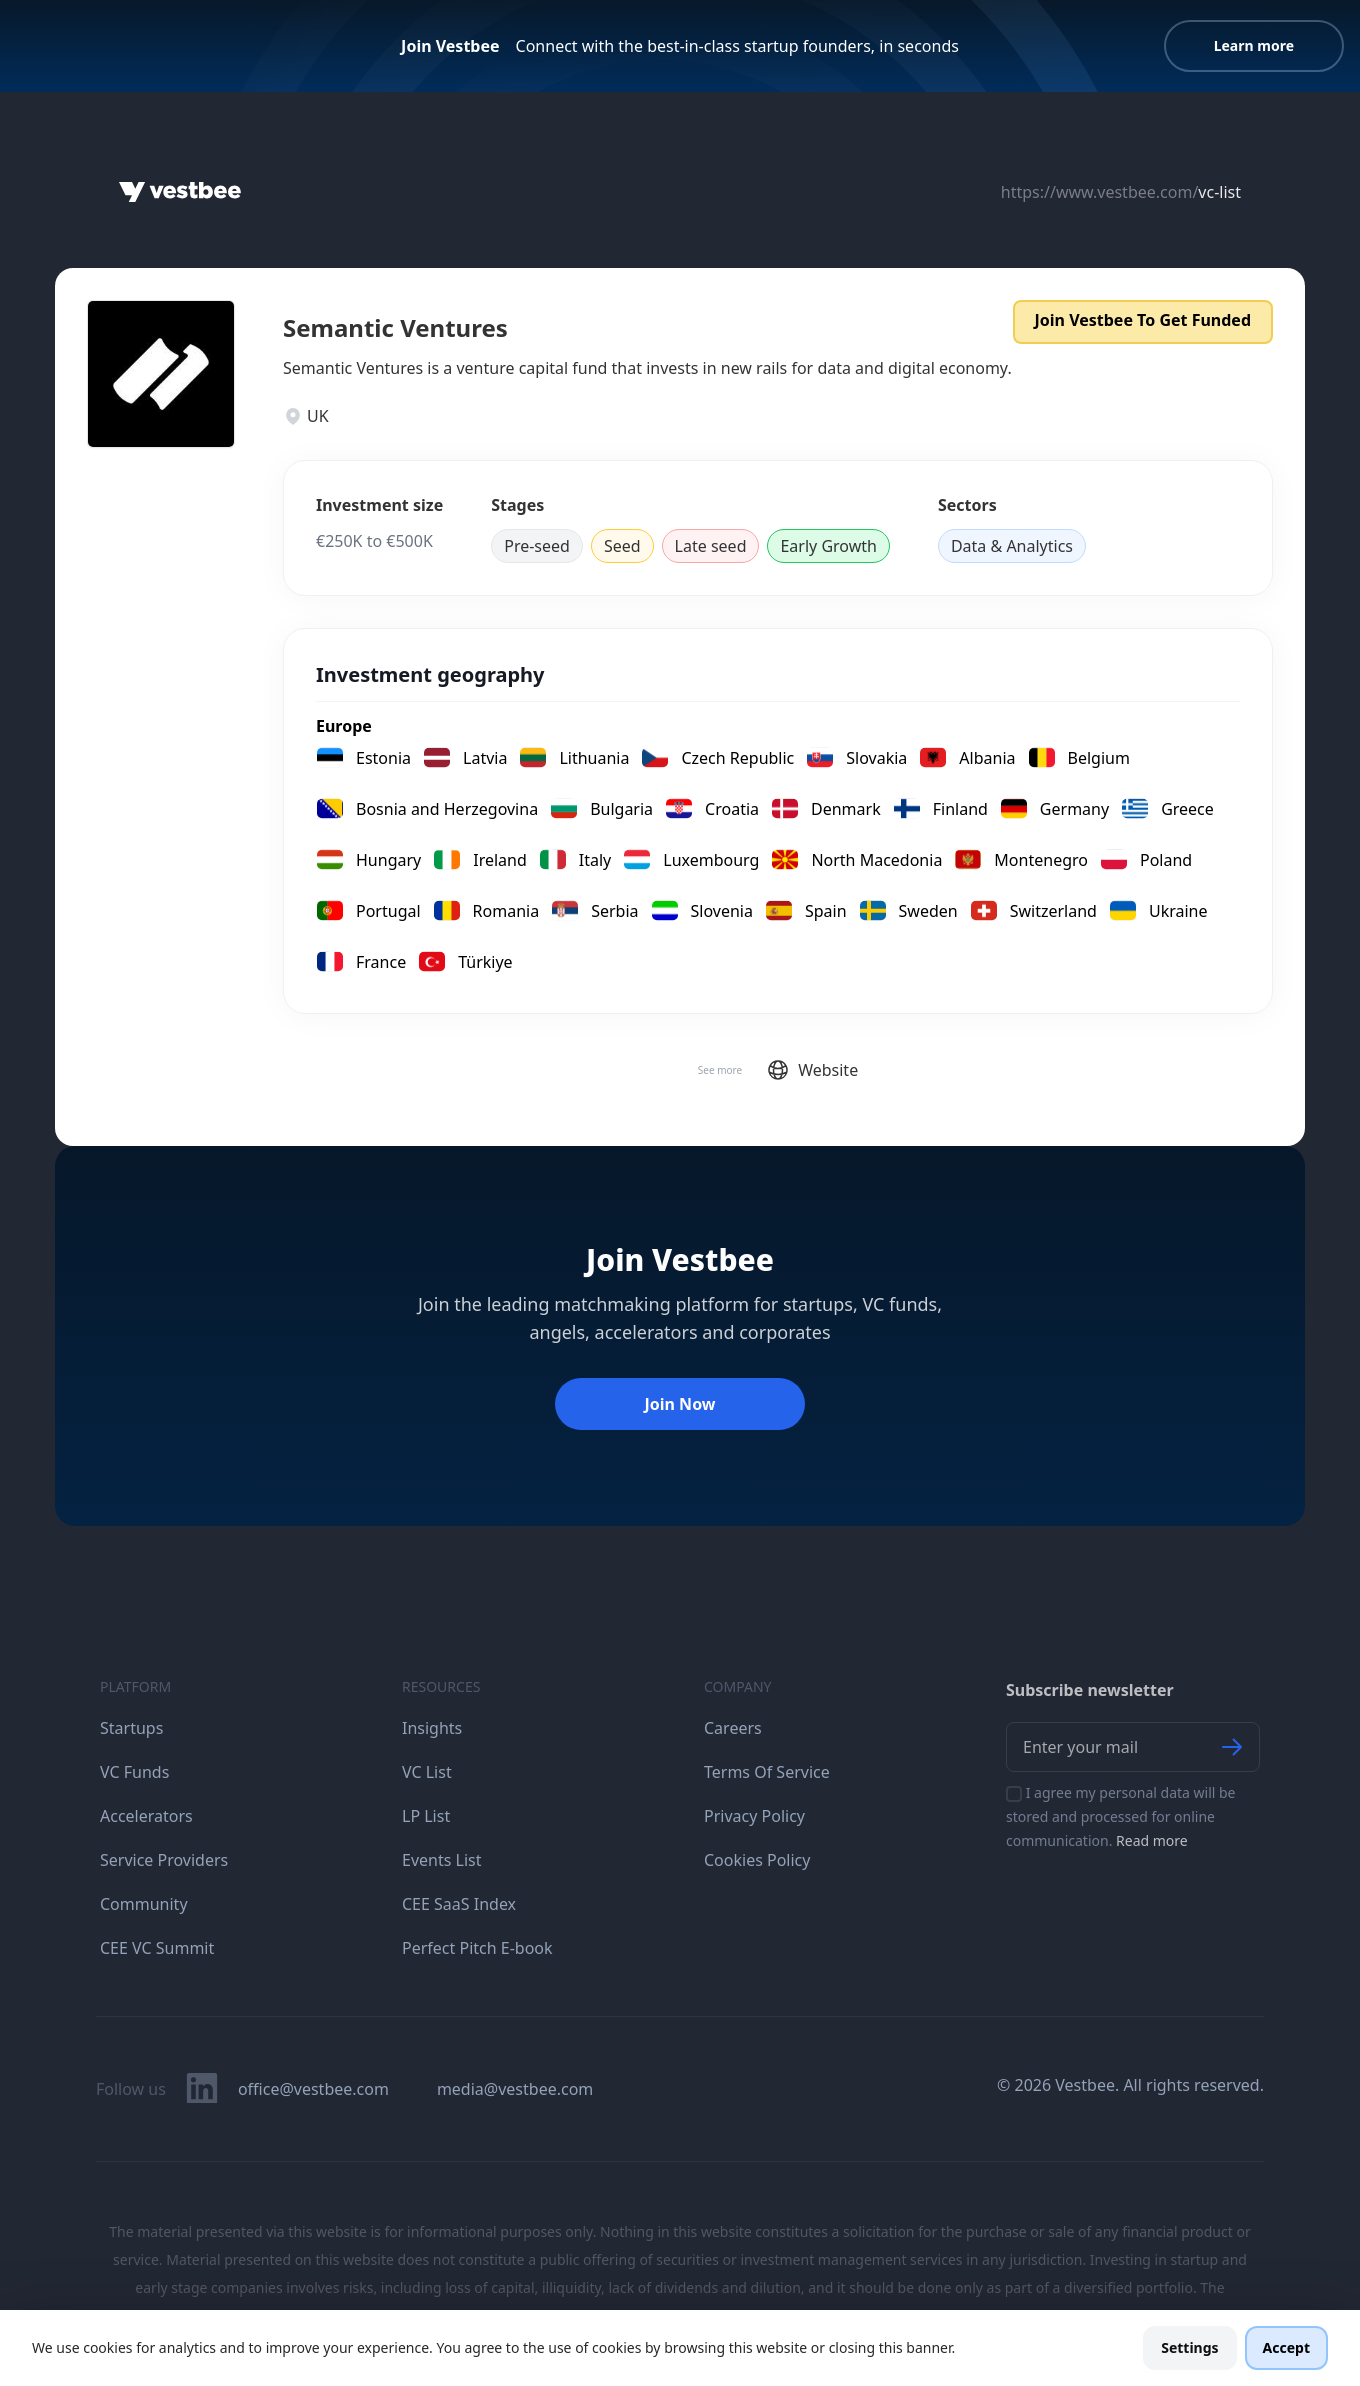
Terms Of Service (767, 1772)
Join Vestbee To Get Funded (1143, 320)
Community (144, 1904)
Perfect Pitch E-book (477, 1948)
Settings (1189, 2347)
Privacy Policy (754, 1816)
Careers (733, 1728)
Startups (131, 1728)
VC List (427, 1772)
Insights (432, 1728)
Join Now (679, 1404)
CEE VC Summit (157, 1948)
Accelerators (146, 1816)
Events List (442, 1860)
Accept (1286, 2347)
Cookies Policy (757, 1860)
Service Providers (164, 1860)
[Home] (180, 192)
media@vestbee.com (515, 2089)
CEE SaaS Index (459, 1904)
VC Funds (134, 1772)
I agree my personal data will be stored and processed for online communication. (1121, 1816)
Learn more (1254, 45)
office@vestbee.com (313, 2089)
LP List (426, 1816)
